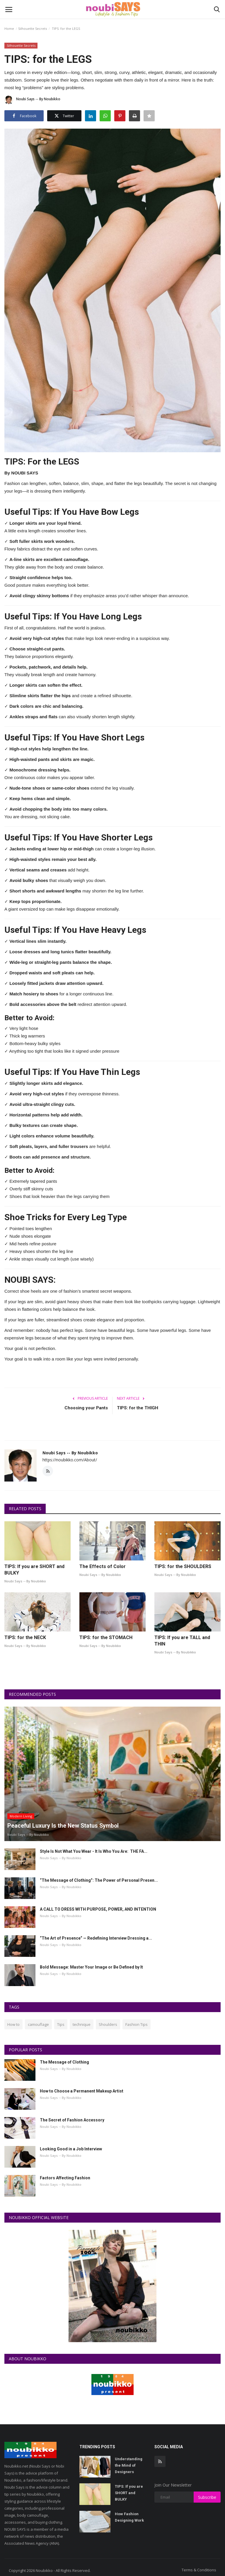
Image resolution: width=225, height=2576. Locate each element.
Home (9, 28)
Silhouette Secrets (32, 28)
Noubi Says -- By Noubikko (32, 100)
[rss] (160, 2461)
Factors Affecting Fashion (65, 2178)
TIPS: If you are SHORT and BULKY (34, 1570)
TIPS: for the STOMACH (105, 1637)
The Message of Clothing (64, 2062)
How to (13, 2024)
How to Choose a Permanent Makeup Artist (81, 2091)
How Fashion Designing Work (129, 2517)
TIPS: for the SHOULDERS (182, 1566)
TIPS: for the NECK (25, 1637)
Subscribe (207, 2497)
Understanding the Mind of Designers (128, 2465)
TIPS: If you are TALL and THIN (182, 1641)
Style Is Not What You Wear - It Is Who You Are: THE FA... (93, 1851)
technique (82, 2024)
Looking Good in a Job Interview (71, 2149)
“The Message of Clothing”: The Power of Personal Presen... (99, 1880)
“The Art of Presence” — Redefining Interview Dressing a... (96, 1938)
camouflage (38, 2024)
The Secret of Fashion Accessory (72, 2120)
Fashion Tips (136, 2024)
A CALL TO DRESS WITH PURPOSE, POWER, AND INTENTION (98, 1909)
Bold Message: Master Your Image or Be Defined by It (91, 1967)
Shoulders (108, 2024)
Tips (60, 2024)
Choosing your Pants (86, 1407)
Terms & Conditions (199, 2569)
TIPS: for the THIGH (137, 1407)
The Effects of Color (102, 1566)
